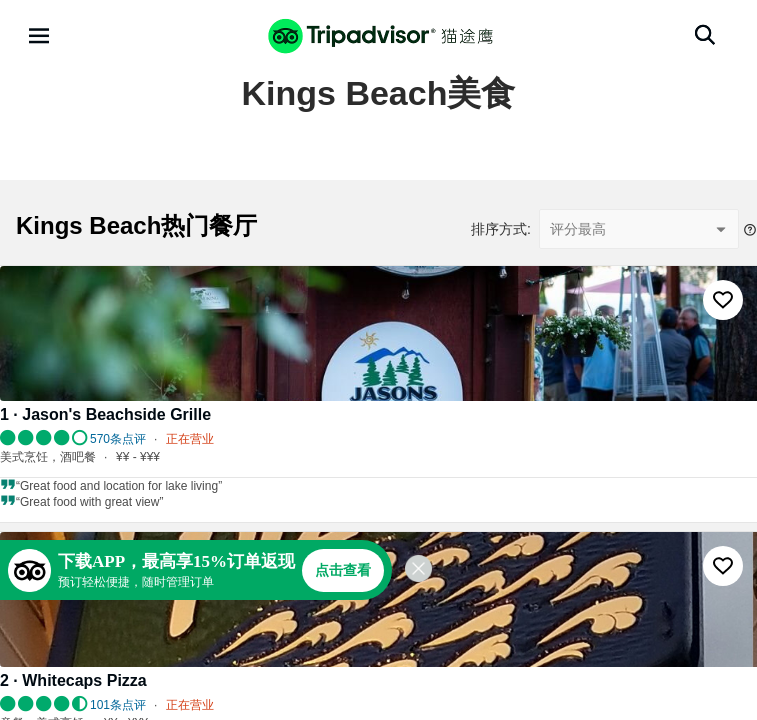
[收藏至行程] (723, 300)
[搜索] (705, 35)
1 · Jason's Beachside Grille (105, 414)
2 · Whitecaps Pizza (73, 680)
